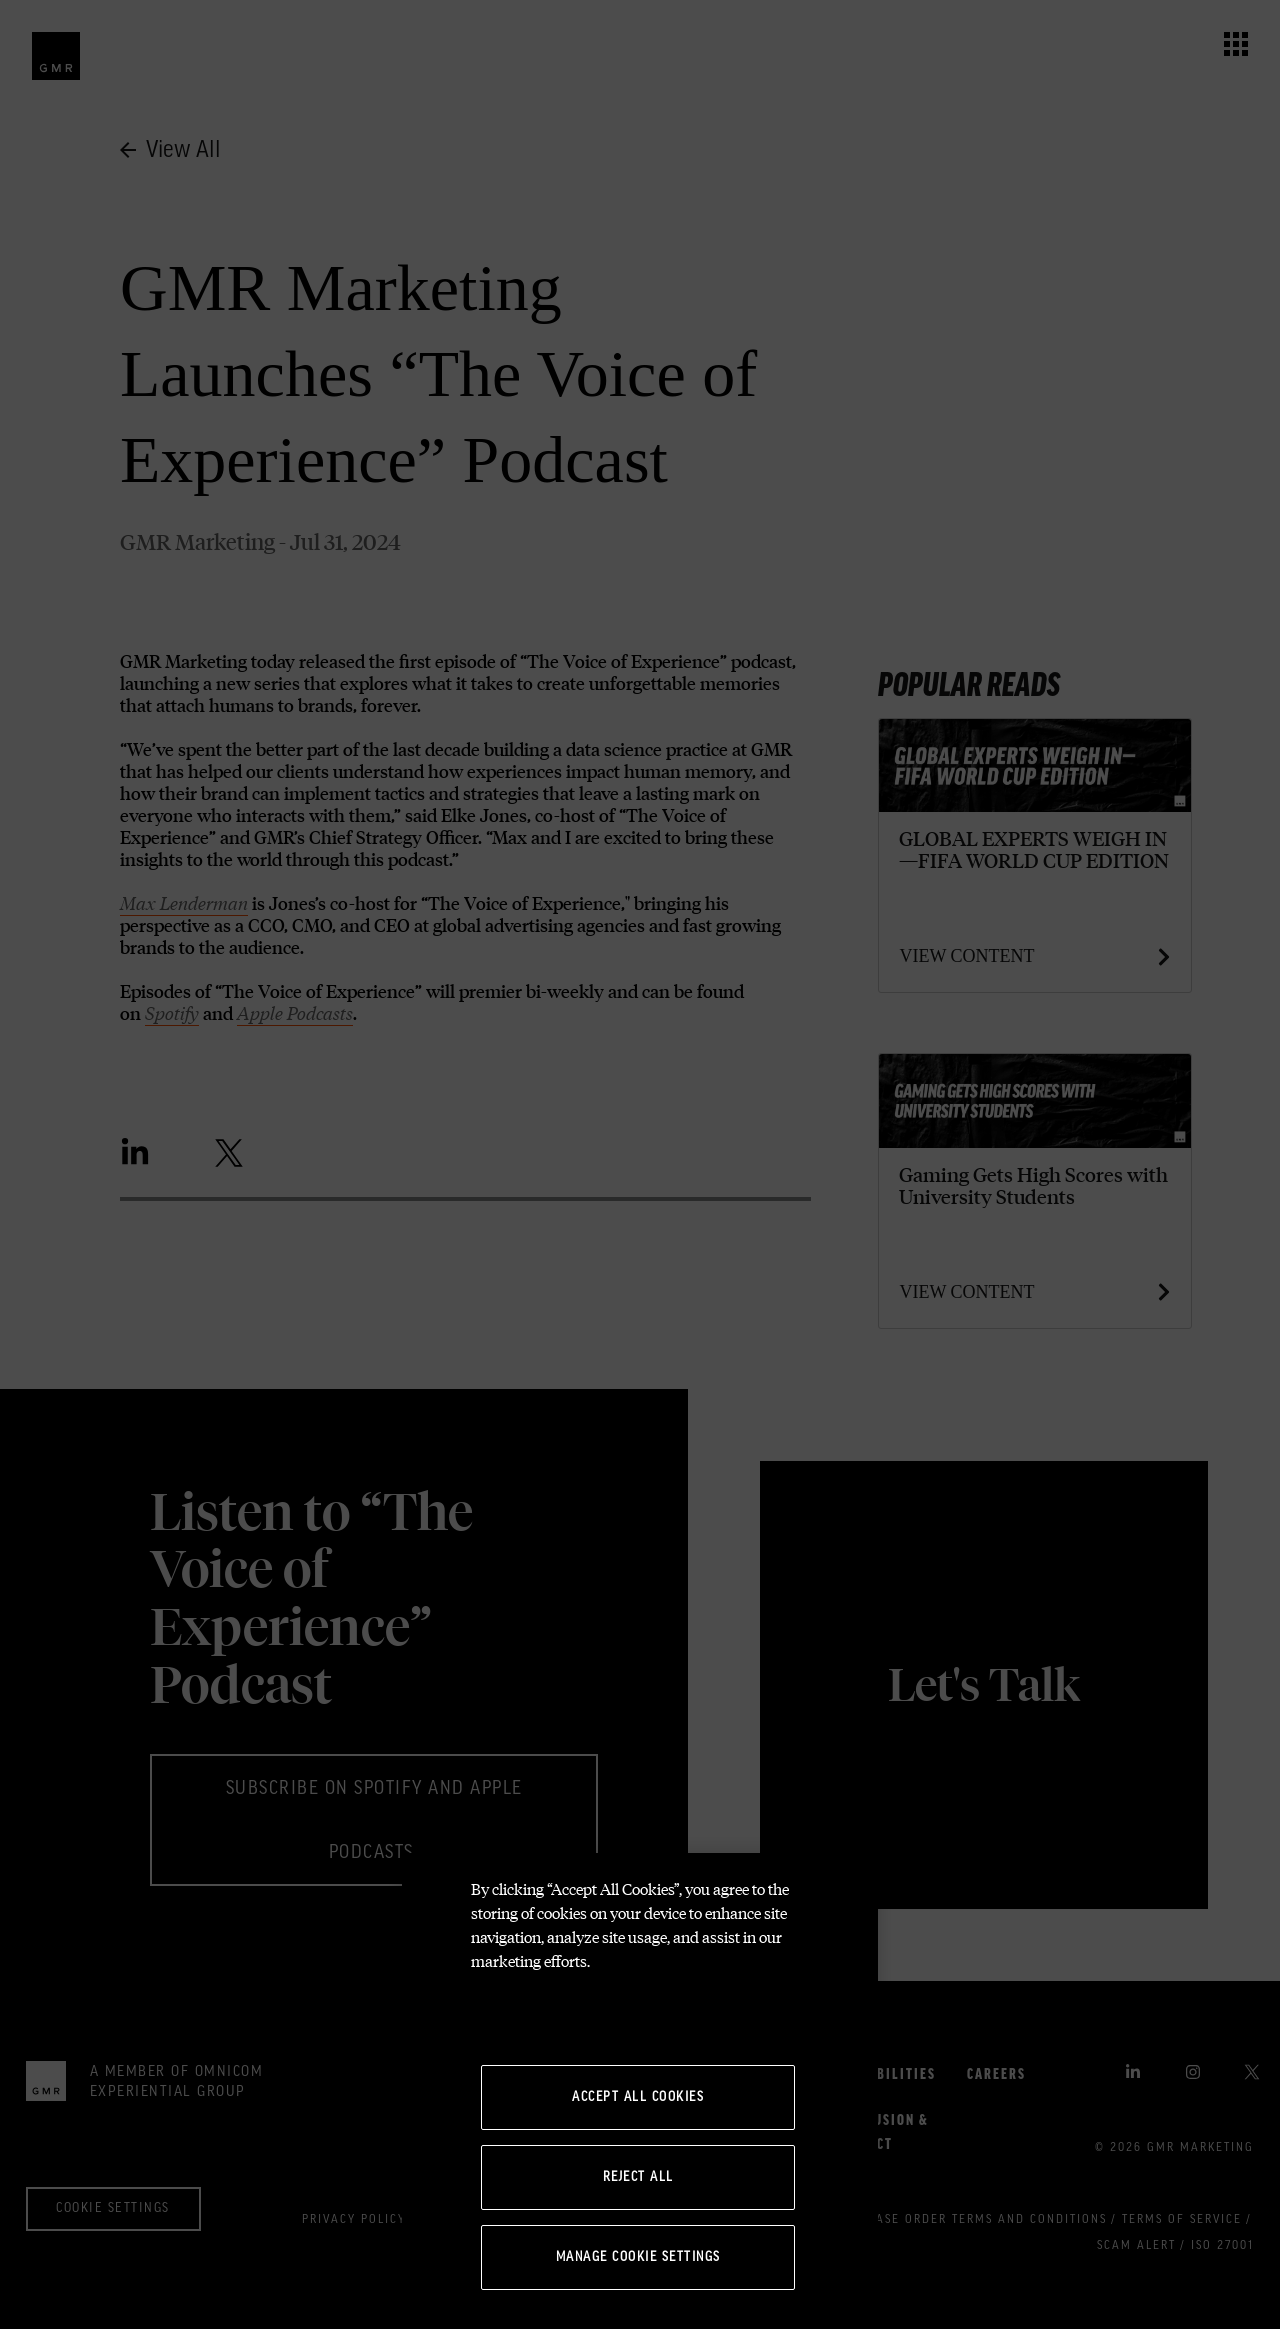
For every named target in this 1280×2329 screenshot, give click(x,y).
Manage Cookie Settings (638, 2257)
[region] (640, 2091)
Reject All (638, 2177)
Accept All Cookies (638, 2097)
